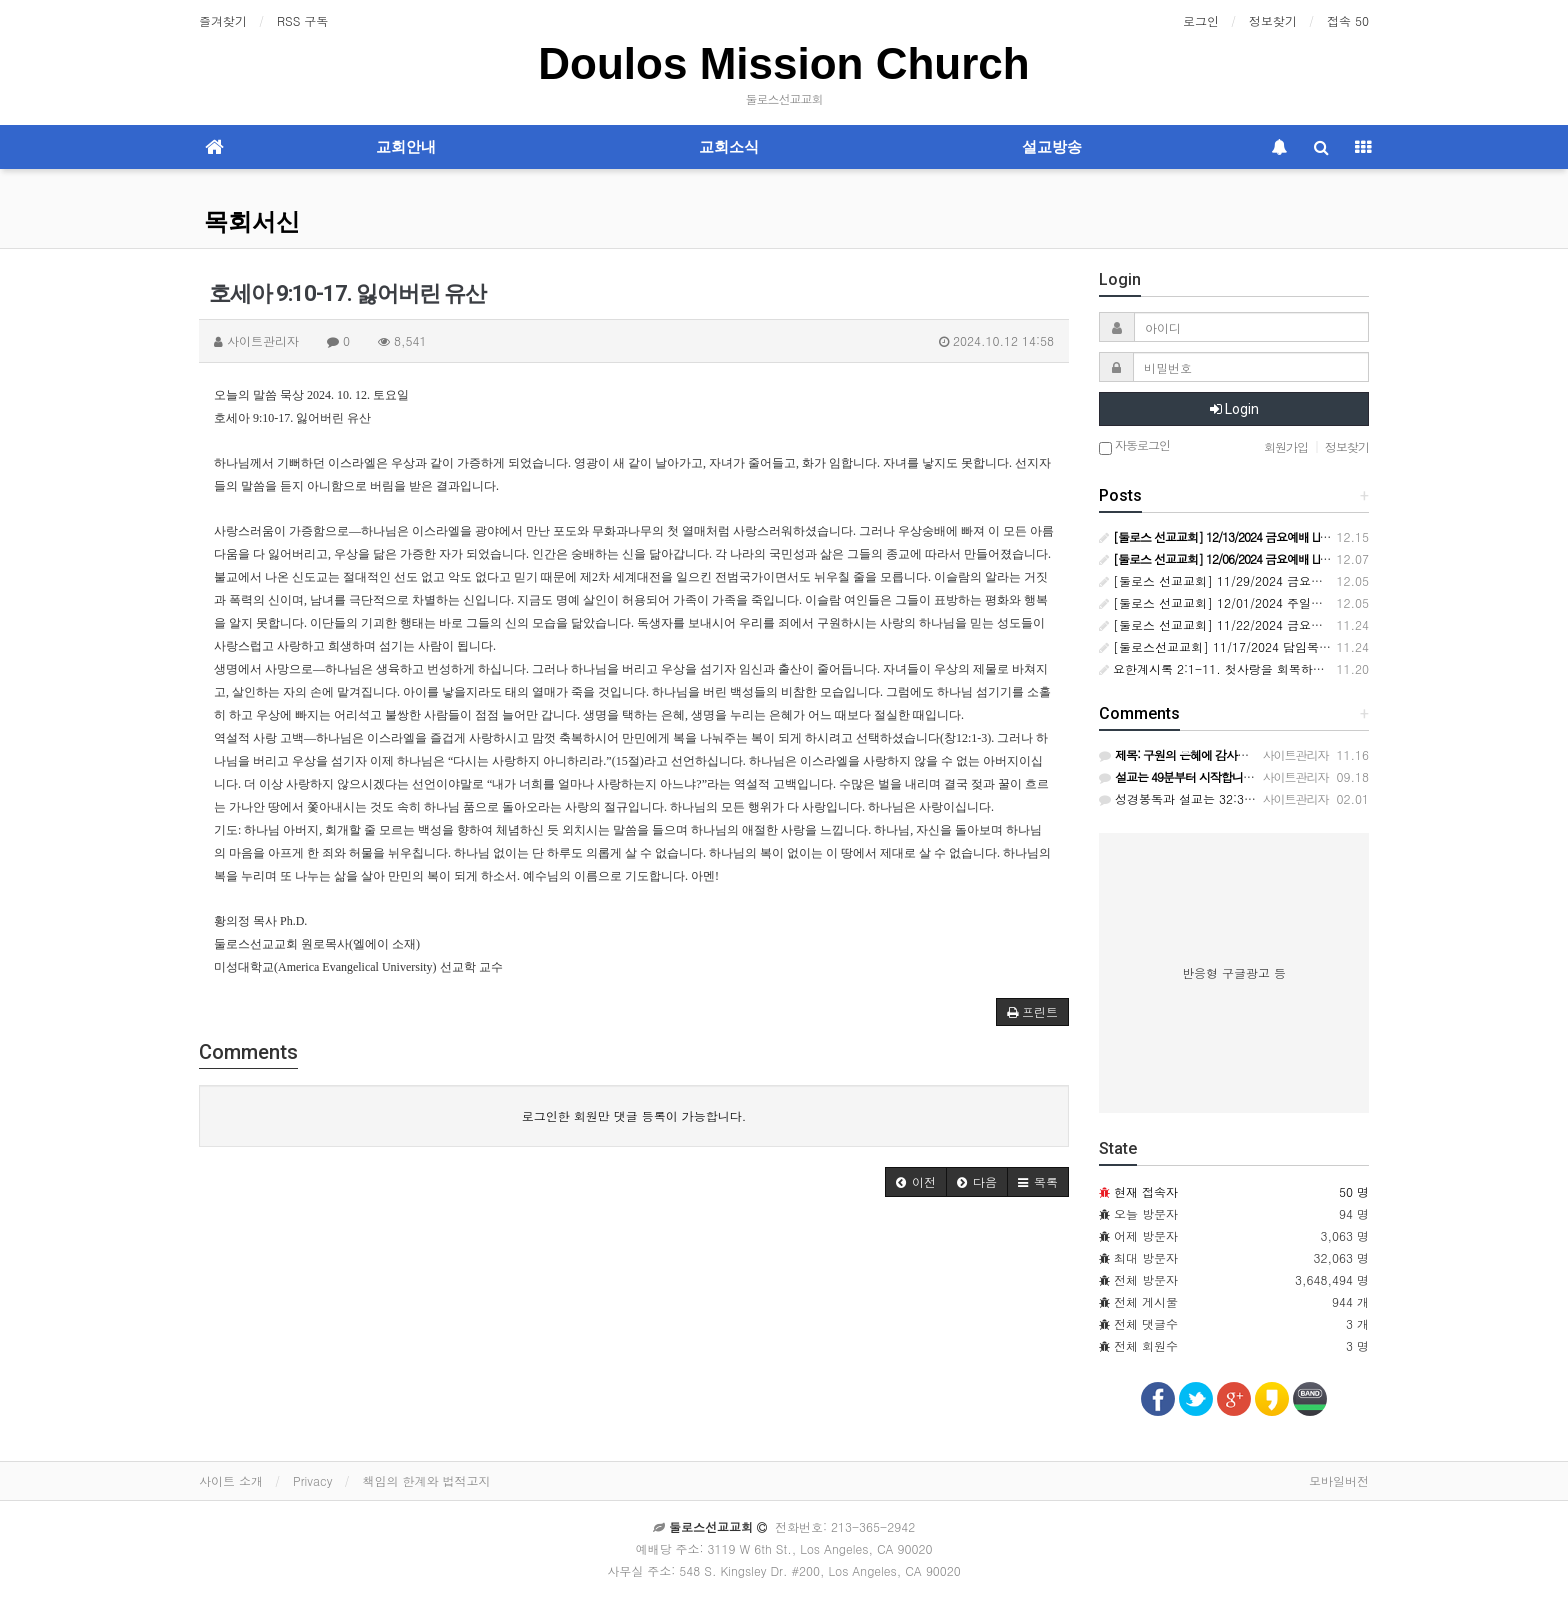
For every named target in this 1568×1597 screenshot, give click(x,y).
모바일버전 (1339, 1480)
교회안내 (406, 147)
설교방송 (1052, 147)
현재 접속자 (1146, 1191)
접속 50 (1348, 20)
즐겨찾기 (223, 20)
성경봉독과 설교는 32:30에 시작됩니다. (1215, 798)
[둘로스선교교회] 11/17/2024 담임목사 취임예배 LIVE (1255, 646)
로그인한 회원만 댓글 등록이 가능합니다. (634, 1115)
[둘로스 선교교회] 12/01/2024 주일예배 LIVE (1231, 602)
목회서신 (252, 222)
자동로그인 (1134, 446)
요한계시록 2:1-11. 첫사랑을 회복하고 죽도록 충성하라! (1260, 668)
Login (1234, 409)
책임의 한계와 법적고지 (426, 1480)
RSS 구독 (302, 20)
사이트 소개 (231, 1480)
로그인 (1201, 20)
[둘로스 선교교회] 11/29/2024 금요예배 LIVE (1231, 580)
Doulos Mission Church (783, 63)
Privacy (312, 1480)
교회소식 (729, 147)
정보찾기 (1273, 20)
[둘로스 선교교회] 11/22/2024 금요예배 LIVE (1231, 624)
